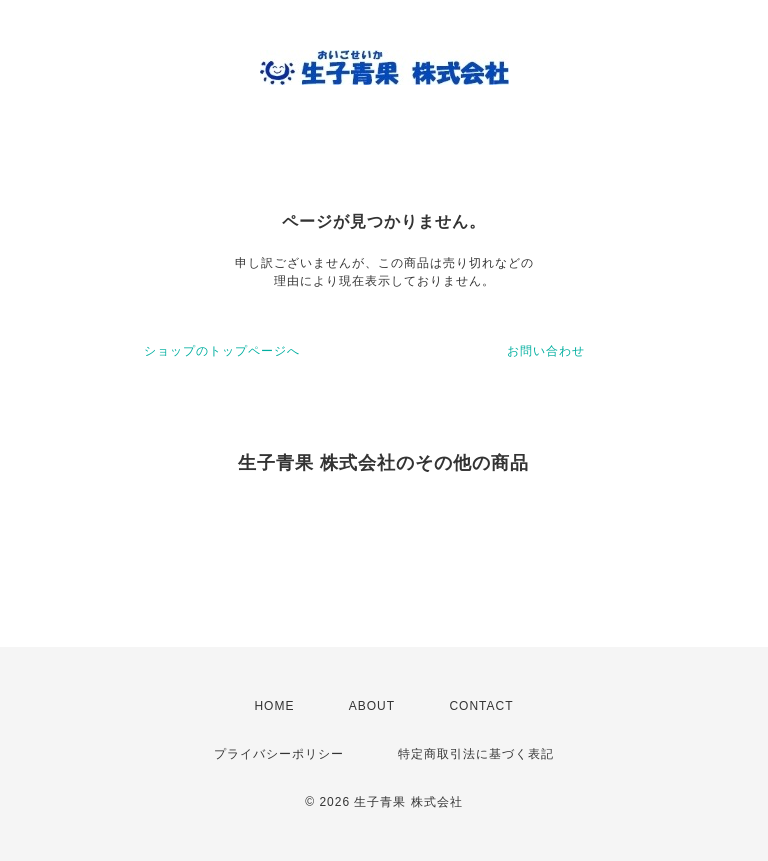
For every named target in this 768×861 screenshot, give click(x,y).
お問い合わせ (546, 351)
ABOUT (372, 706)
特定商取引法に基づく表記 (476, 754)
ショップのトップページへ (222, 351)
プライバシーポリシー (279, 754)
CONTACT (481, 706)
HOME (274, 706)
